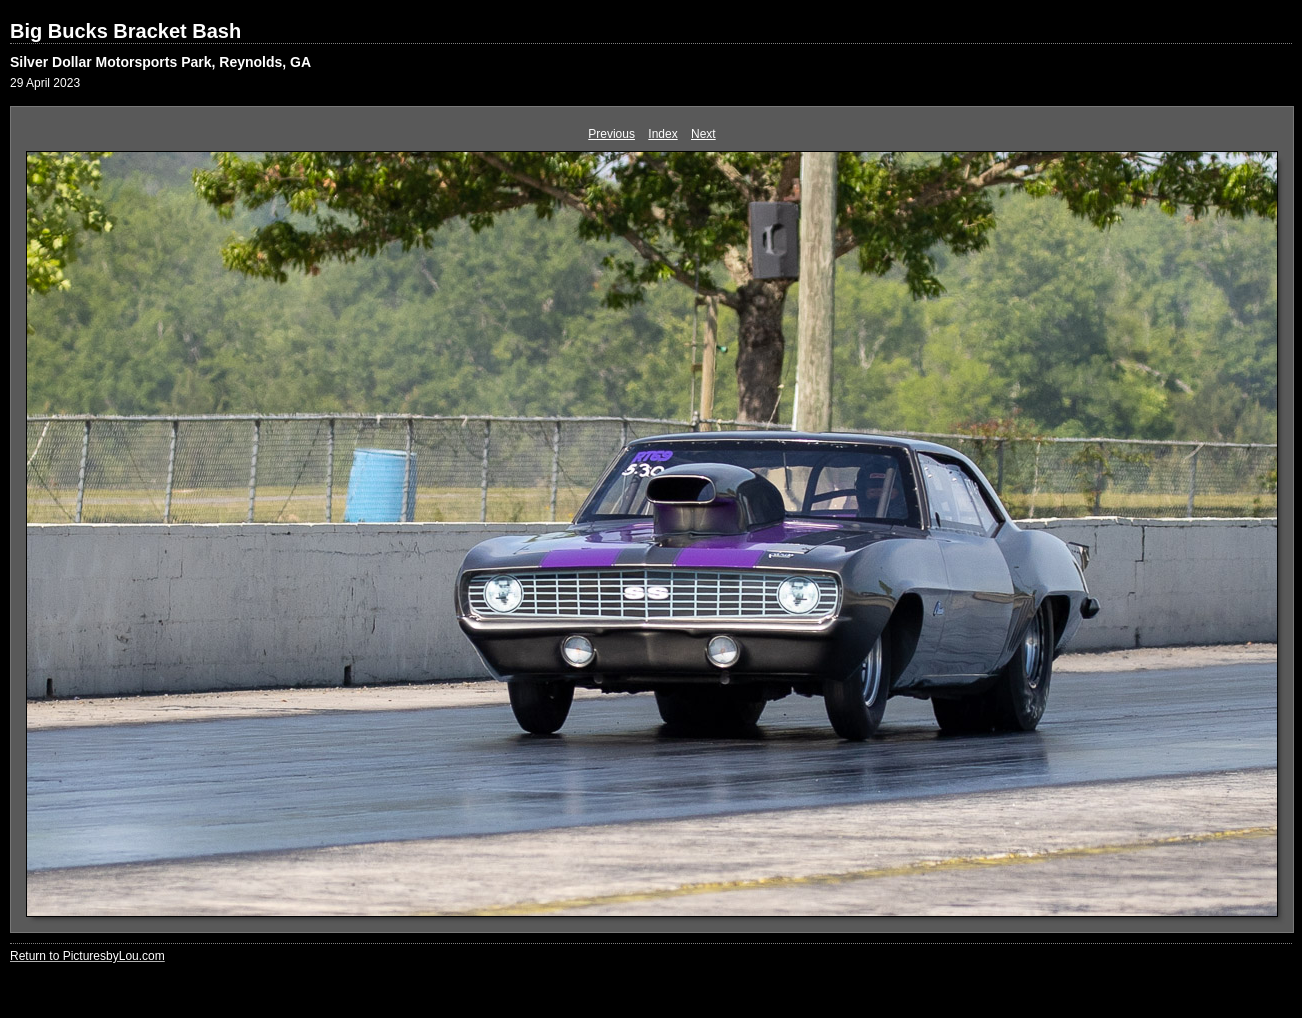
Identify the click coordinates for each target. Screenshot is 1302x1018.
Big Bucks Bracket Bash (125, 31)
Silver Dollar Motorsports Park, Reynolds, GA (160, 62)
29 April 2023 (45, 83)
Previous (611, 134)
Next (703, 134)
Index (662, 134)
